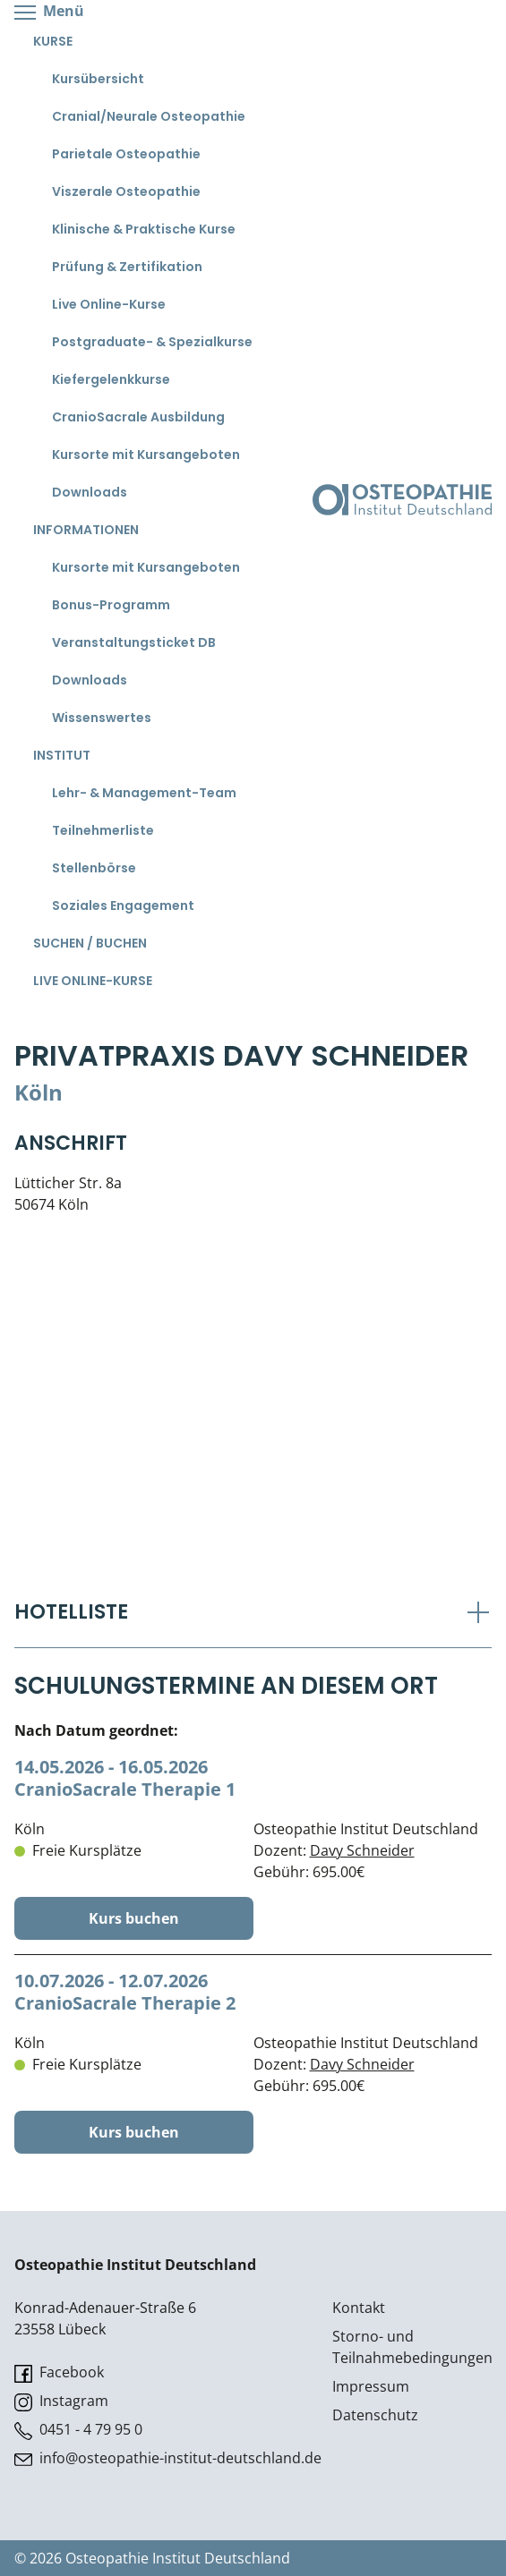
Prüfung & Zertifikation (127, 267)
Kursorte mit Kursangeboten (146, 454)
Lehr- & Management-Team (144, 793)
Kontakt (358, 2307)
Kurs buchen (134, 1918)
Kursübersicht (98, 79)
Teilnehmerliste (103, 830)
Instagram (61, 2401)
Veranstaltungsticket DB (134, 642)
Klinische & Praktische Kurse (144, 229)
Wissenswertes (101, 718)
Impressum (370, 2386)
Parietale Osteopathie (126, 154)
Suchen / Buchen (90, 943)
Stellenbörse (94, 868)
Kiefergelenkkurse (111, 379)
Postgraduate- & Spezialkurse (152, 342)
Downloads (89, 492)
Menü (49, 12)
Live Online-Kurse (109, 304)
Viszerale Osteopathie (126, 191)
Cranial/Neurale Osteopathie (148, 116)
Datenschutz (375, 2415)
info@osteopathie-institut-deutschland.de (168, 2458)
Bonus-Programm (111, 605)
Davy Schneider (362, 1850)
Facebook (59, 2372)
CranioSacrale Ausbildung (138, 417)
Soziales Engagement (123, 905)
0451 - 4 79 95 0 (78, 2429)
